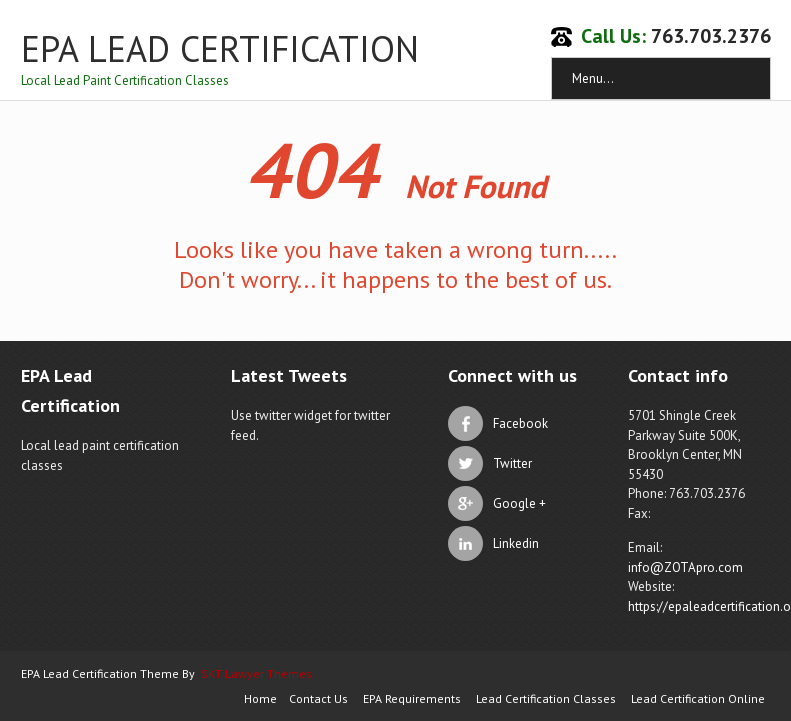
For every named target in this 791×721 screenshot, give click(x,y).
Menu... (593, 78)
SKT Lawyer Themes (256, 673)
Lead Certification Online (698, 698)
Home (260, 698)
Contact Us (318, 698)
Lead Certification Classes (546, 698)
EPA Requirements (412, 698)
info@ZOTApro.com (685, 567)
